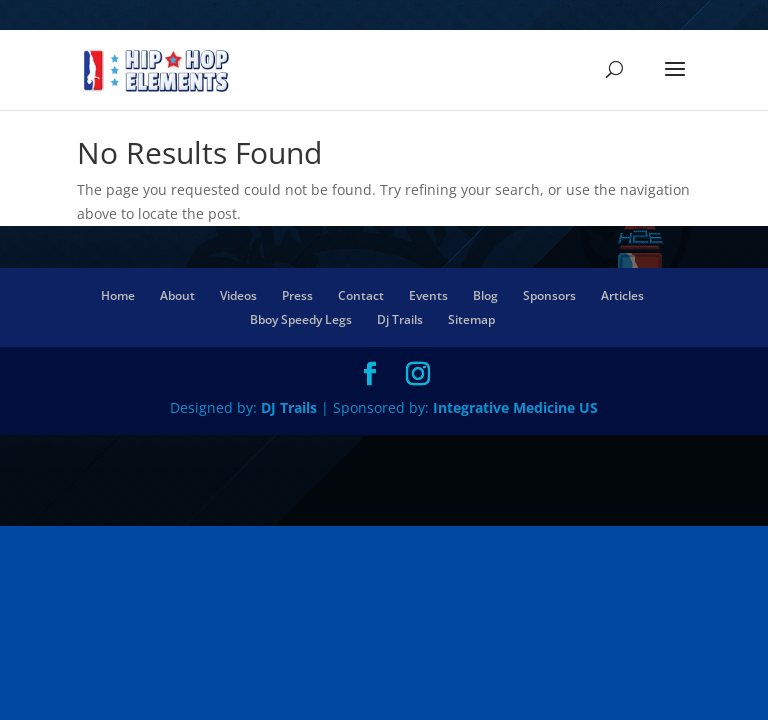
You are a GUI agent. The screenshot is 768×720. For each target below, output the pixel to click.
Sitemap (471, 319)
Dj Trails (400, 319)
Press (297, 295)
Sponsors (549, 295)
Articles (622, 295)
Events (428, 295)
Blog (485, 295)
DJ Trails (291, 407)
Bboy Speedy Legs (301, 319)
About (177, 295)
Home (118, 295)
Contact (361, 295)
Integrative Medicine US (515, 407)
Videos (238, 295)
